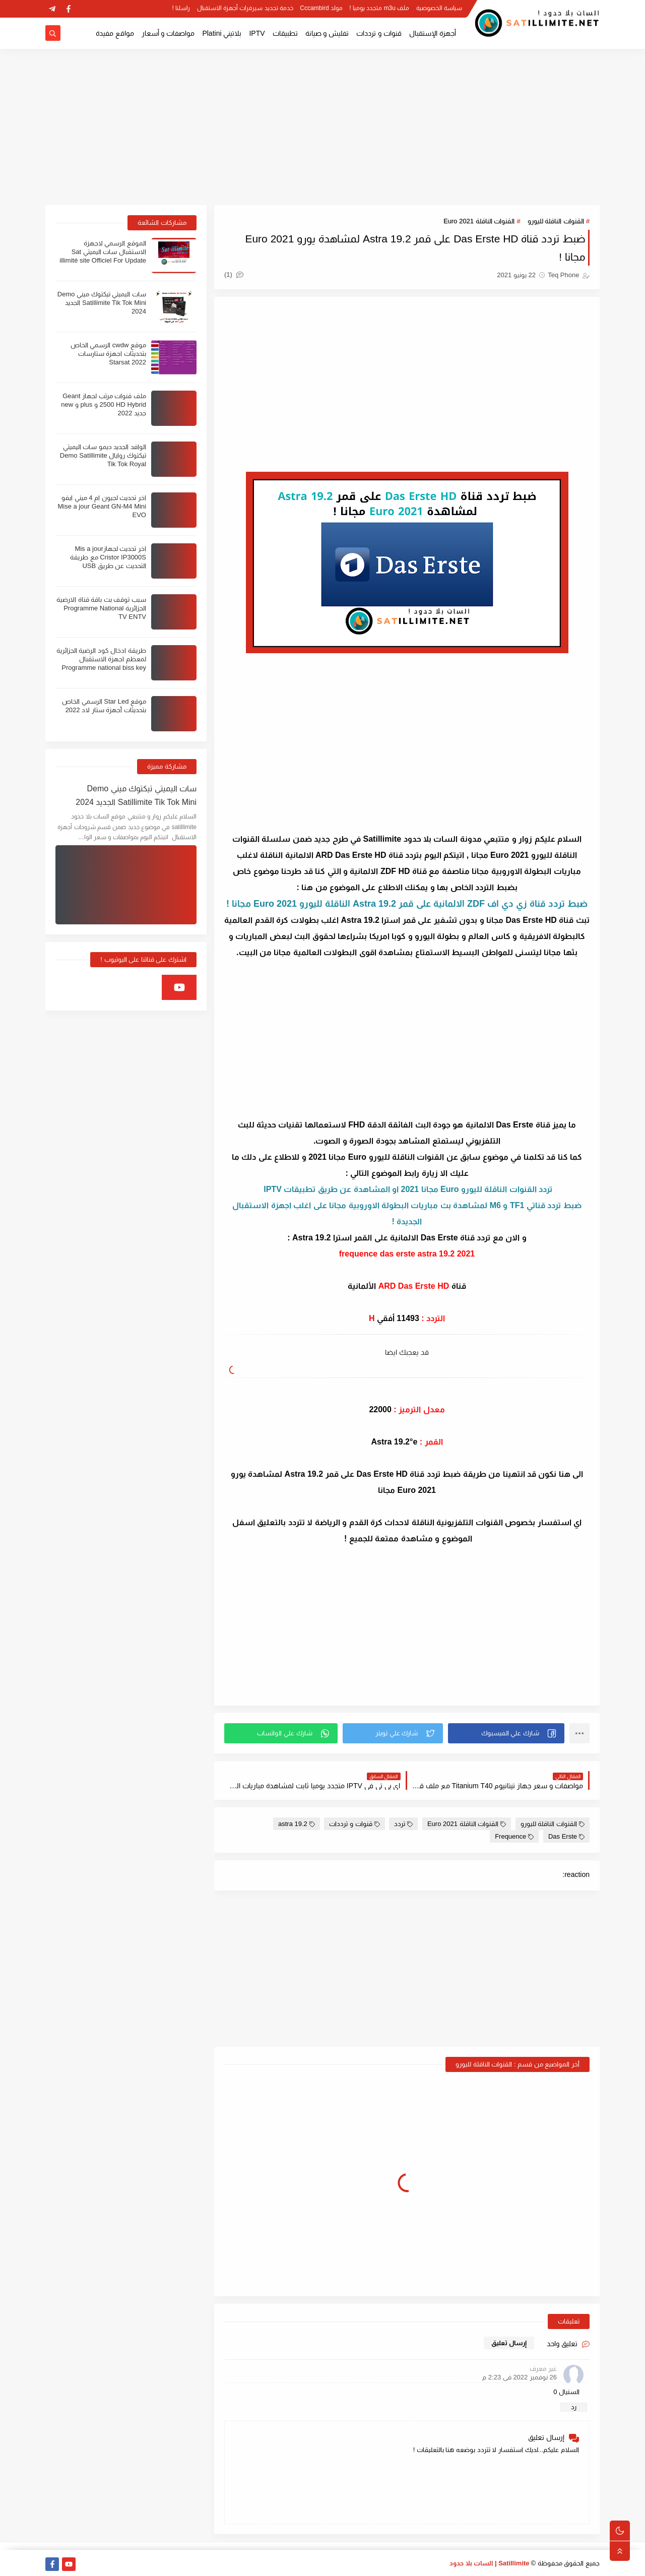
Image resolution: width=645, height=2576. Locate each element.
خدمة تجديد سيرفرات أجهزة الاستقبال (245, 8)
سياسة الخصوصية (439, 8)
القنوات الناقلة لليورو (556, 221)
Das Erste (566, 1836)
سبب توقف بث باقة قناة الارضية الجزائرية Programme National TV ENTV (101, 608)
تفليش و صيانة (327, 33)
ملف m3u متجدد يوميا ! (379, 8)
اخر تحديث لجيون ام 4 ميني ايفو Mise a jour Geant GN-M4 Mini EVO (101, 506)
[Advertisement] (322, 127)
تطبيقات (285, 33)
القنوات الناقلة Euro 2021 (478, 221)
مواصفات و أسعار (168, 33)
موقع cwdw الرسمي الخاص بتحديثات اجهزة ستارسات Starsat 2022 (108, 353)
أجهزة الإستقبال (432, 33)
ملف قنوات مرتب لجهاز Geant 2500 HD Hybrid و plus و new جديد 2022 (103, 404)
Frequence (514, 1836)
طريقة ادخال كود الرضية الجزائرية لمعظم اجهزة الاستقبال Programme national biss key (101, 659)
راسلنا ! (181, 8)
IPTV (257, 33)
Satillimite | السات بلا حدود (489, 2563)
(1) (233, 274)
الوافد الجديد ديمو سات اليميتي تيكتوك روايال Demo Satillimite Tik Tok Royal (103, 455)
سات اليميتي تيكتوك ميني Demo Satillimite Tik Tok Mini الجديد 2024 (101, 302)
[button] (506, 1733)
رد (573, 2407)
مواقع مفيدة (115, 33)
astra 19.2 (296, 1824)
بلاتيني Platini (221, 33)
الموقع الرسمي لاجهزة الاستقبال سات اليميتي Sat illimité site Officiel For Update (102, 251)
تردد (403, 1824)
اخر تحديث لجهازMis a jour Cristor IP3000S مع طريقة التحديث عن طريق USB (108, 557)
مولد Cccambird (321, 8)
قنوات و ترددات (379, 33)
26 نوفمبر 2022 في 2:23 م (519, 2377)
